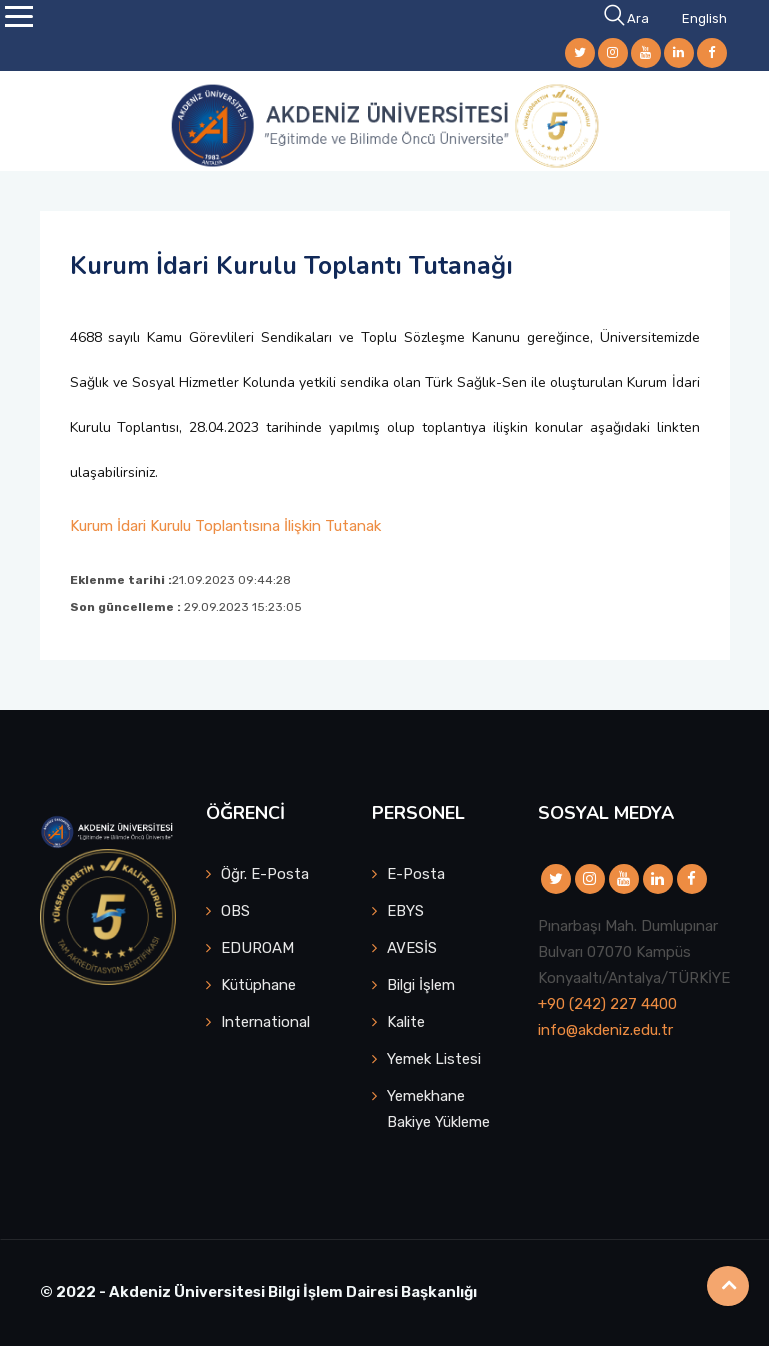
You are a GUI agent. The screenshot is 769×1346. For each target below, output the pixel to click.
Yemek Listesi (434, 1059)
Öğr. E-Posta (265, 874)
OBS (235, 911)
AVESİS (412, 948)
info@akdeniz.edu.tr (605, 1030)
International (265, 1022)
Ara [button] (628, 18)
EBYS (405, 911)
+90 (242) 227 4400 (607, 1004)
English (704, 18)
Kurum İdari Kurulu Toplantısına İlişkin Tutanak (225, 526)
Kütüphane (258, 985)
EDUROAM (257, 948)
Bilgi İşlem (421, 985)
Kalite (406, 1022)
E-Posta (416, 874)
